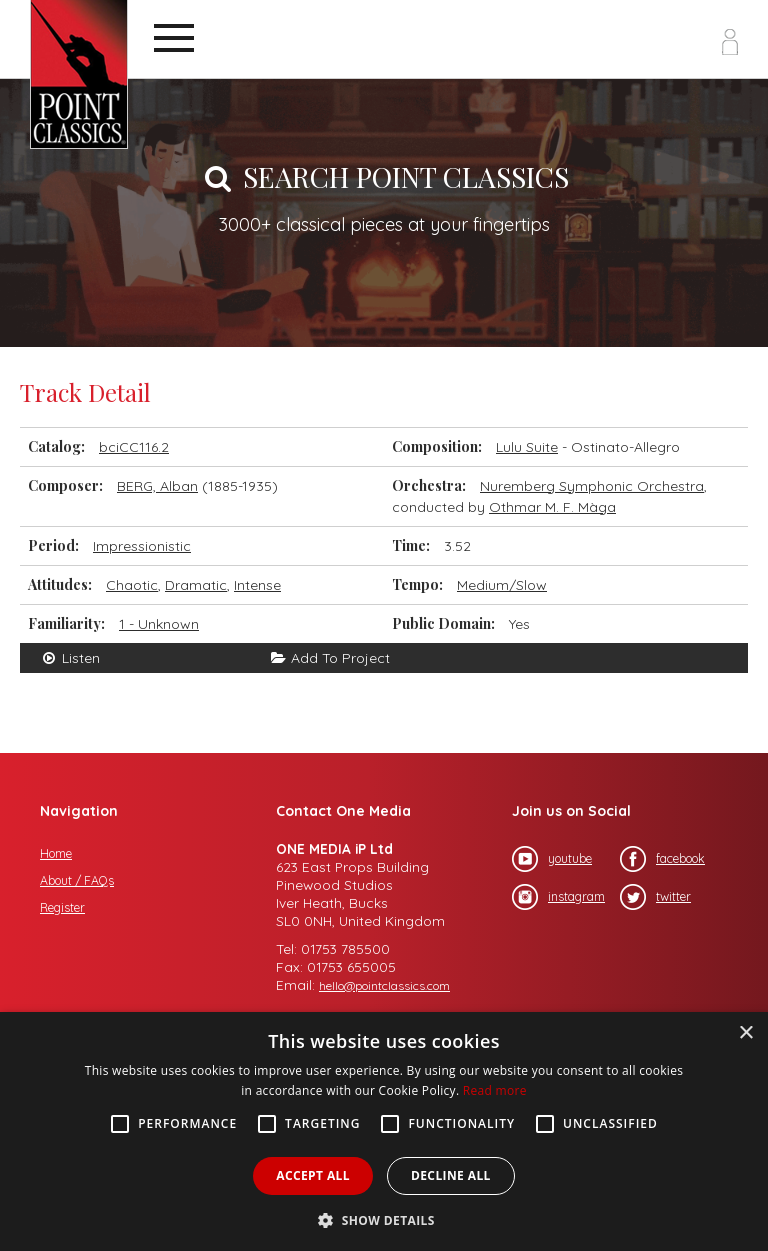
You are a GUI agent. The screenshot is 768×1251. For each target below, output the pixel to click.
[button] (384, 1218)
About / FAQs (77, 880)
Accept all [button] (313, 1175)
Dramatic (196, 585)
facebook (662, 859)
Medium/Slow (502, 585)
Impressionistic (142, 546)
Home (56, 853)
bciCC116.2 (134, 447)
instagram (558, 897)
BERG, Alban (157, 486)
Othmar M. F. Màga (552, 507)
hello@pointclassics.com (384, 985)
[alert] (384, 1131)
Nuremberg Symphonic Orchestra (592, 486)
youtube (552, 859)
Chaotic (132, 585)
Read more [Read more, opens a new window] (495, 1090)
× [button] (745, 1033)
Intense (257, 585)
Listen (70, 658)
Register (62, 907)
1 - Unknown (159, 624)
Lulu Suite (527, 447)
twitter (655, 897)
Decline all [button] (451, 1175)
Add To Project (329, 658)
